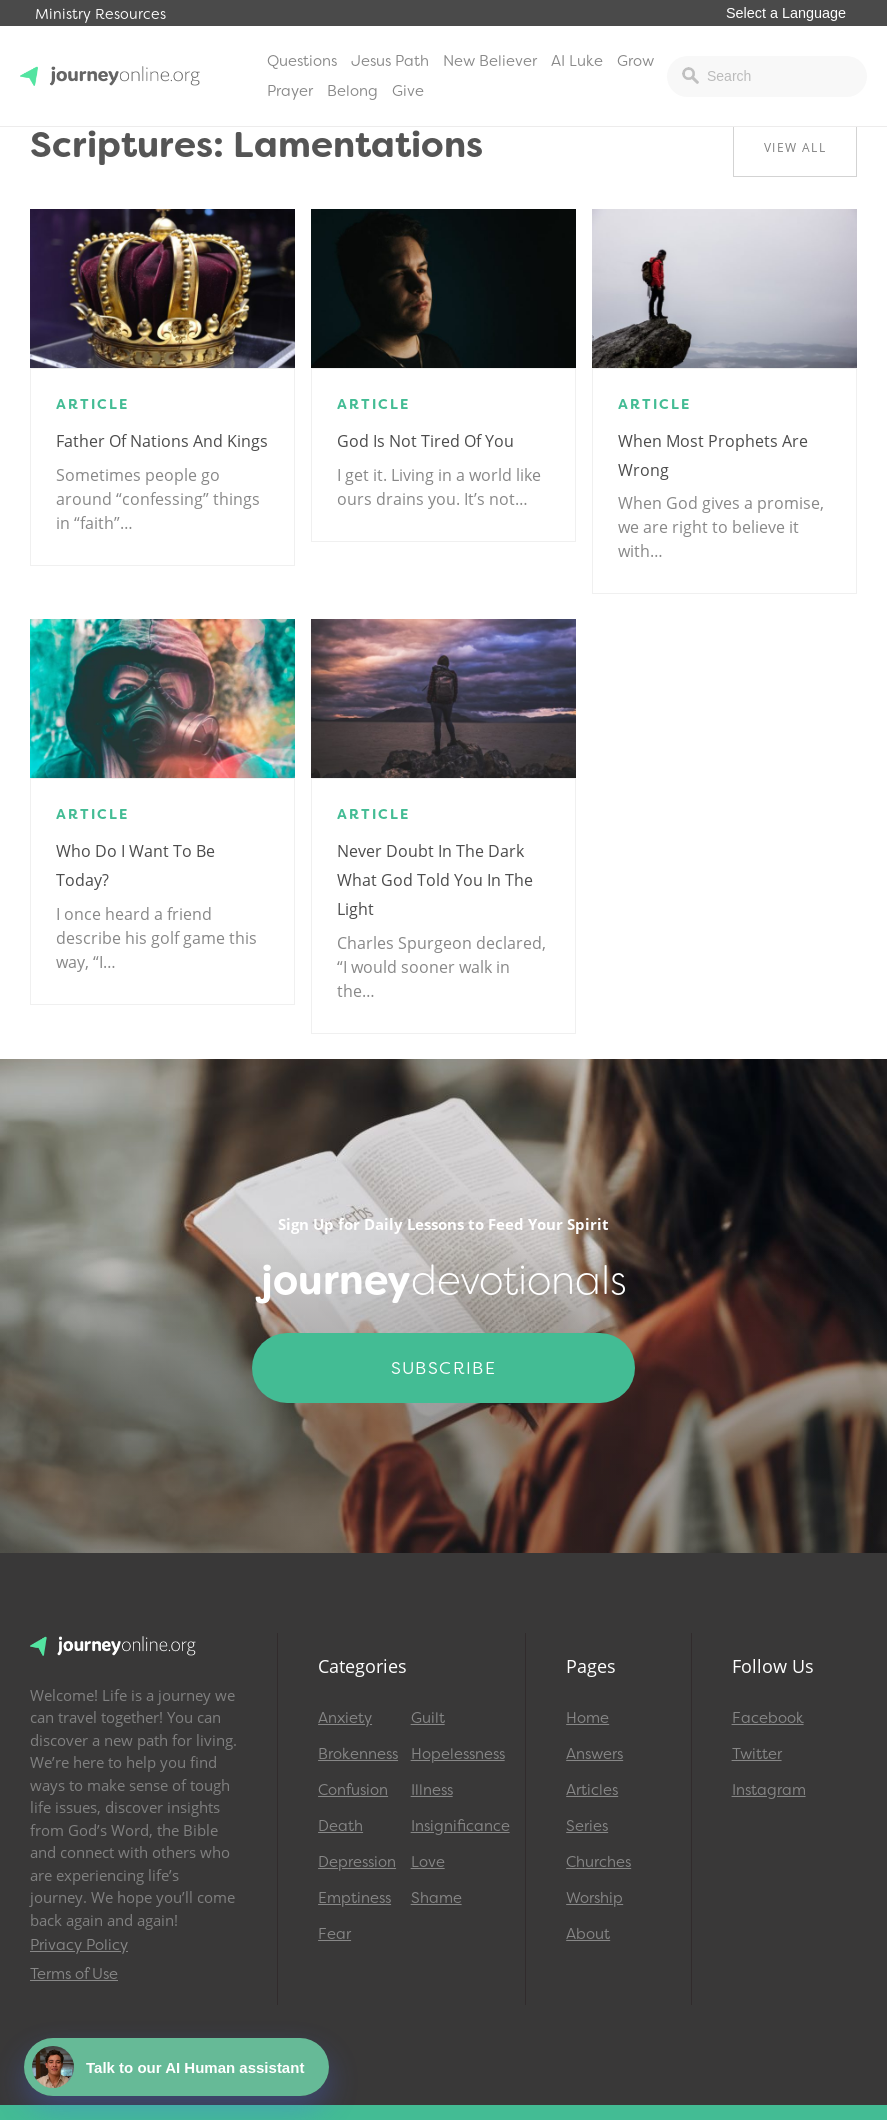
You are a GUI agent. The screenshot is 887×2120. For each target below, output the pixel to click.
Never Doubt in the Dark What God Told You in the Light (435, 880)
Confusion (353, 1790)
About (588, 1934)
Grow (635, 61)
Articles (592, 1790)
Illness (432, 1790)
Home (587, 1718)
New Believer (490, 61)
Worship (594, 1898)
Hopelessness (448, 1754)
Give (408, 91)
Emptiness (354, 1898)
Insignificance (448, 1826)
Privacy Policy (79, 1945)
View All (795, 147)
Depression (355, 1862)
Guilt (428, 1718)
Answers (594, 1754)
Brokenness (355, 1754)
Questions (302, 61)
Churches (598, 1862)
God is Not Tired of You (425, 441)
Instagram (769, 1790)
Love (428, 1862)
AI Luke (577, 61)
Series (587, 1826)
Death (340, 1826)
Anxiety (345, 1718)
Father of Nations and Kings (162, 441)
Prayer (290, 91)
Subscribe (444, 1368)
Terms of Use (74, 1974)
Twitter (757, 1754)
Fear (334, 1934)
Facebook (768, 1718)
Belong (352, 91)
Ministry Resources (100, 14)
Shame (436, 1898)
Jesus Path (390, 61)
